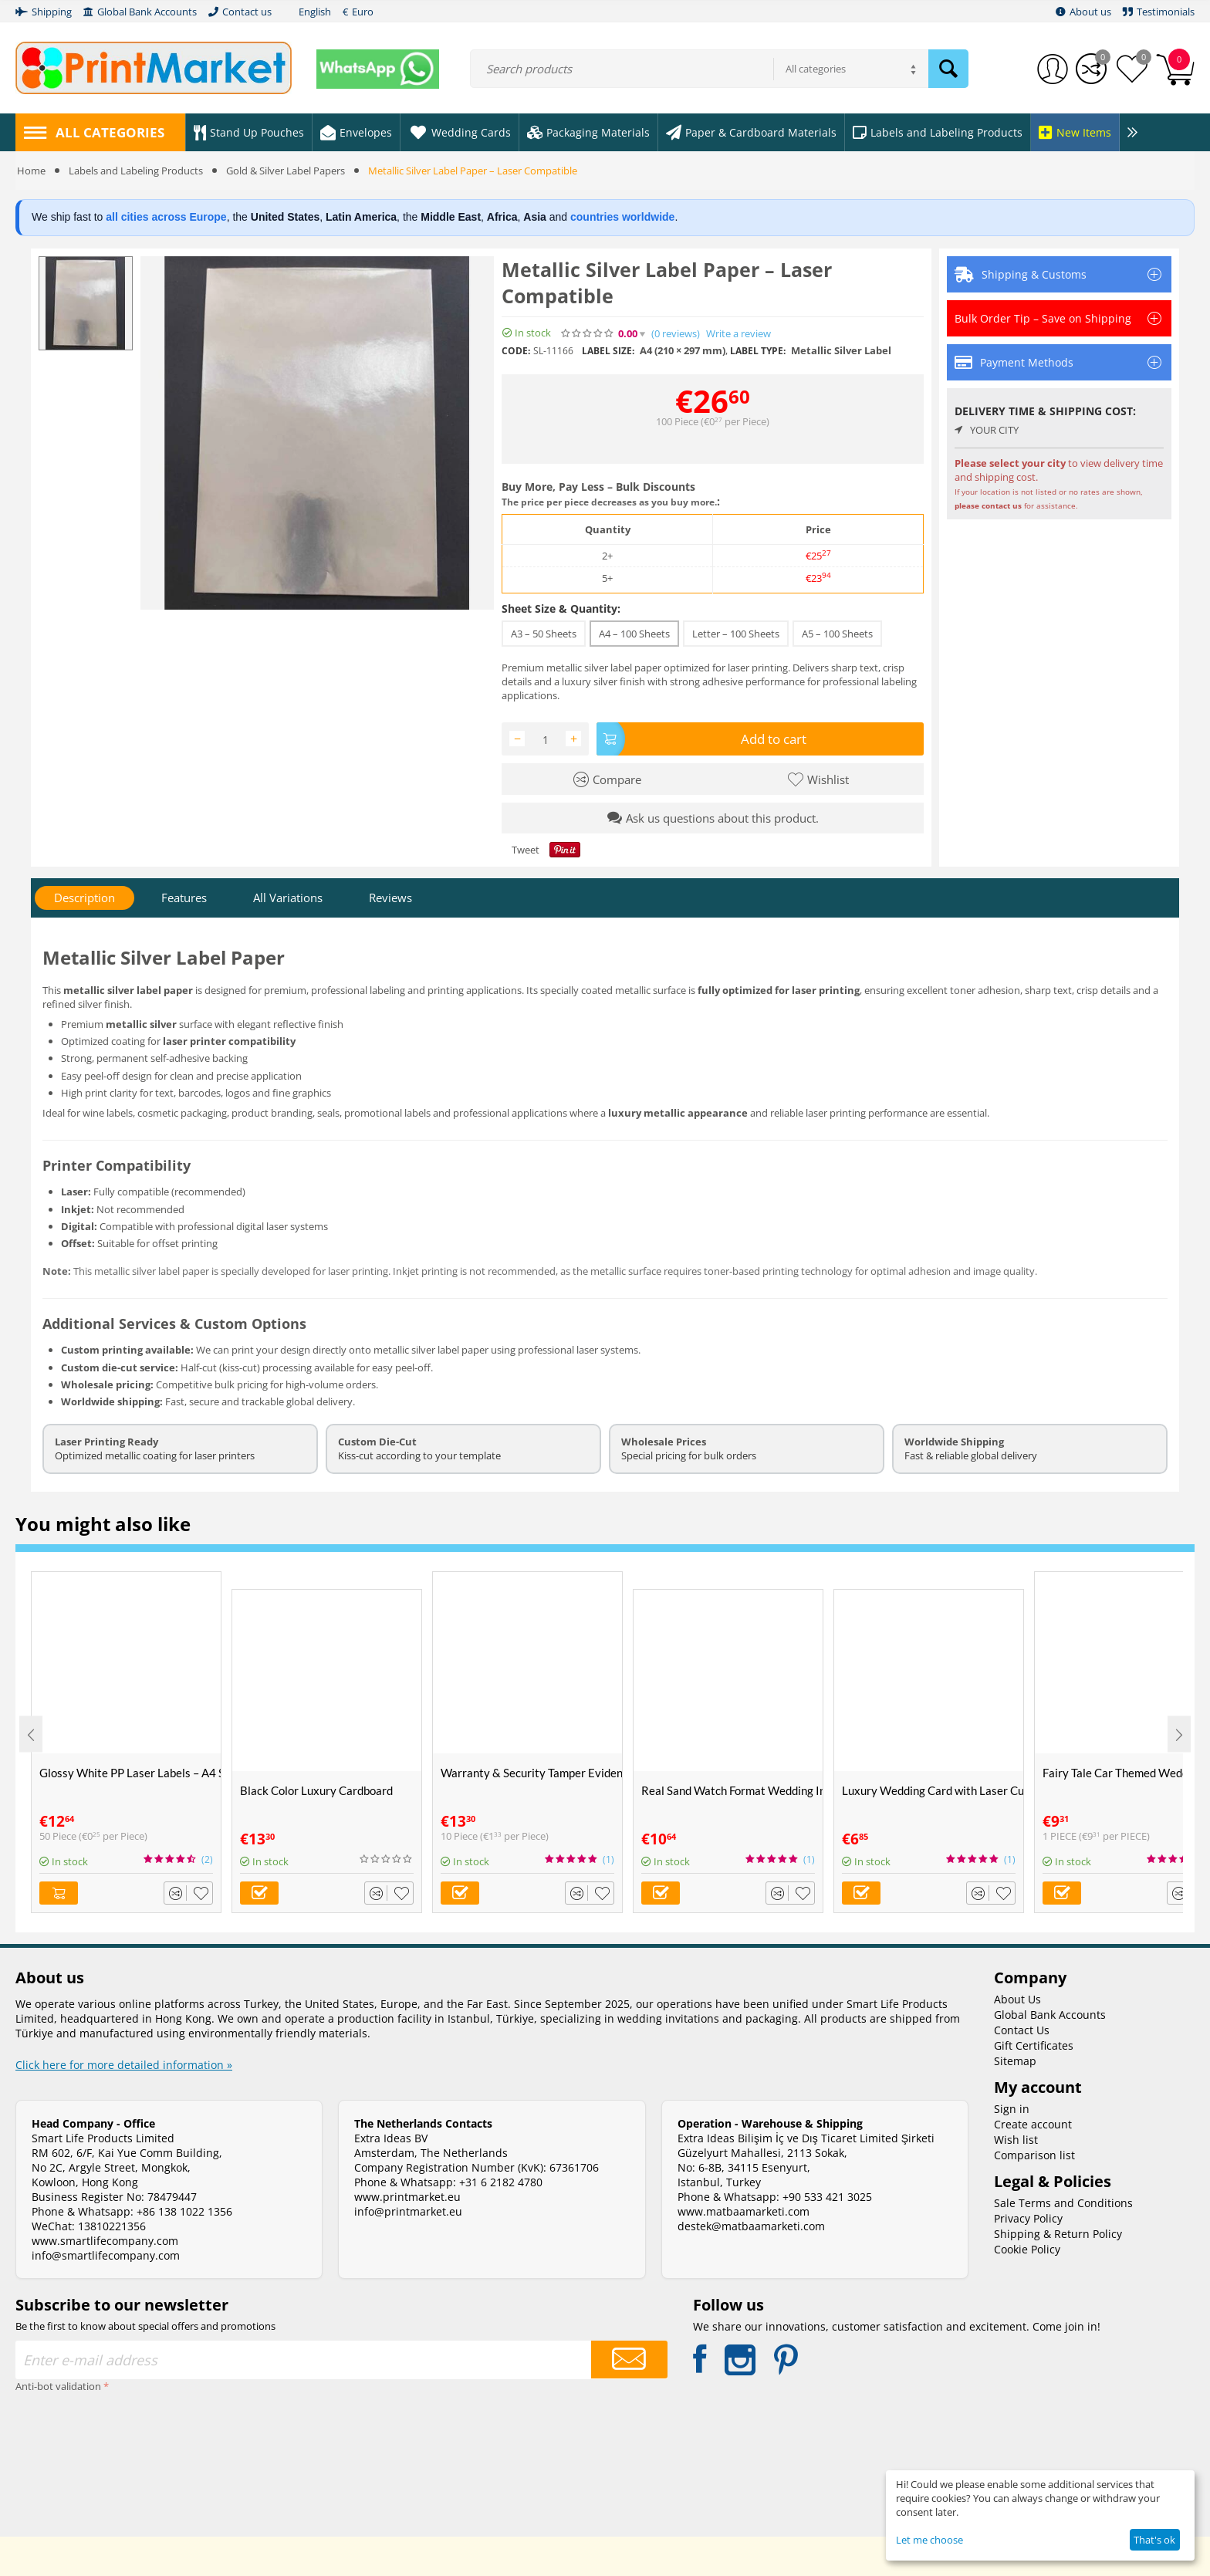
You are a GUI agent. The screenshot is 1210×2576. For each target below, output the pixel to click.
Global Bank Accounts (1050, 2013)
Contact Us (1021, 2029)
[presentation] (78, 2451)
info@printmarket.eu (408, 2210)
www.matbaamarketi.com (743, 2210)
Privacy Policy (1028, 2217)
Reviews (390, 897)
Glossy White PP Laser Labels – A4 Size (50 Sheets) (130, 1772)
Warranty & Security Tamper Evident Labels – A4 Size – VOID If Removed (531, 1772)
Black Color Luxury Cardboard (316, 1790)
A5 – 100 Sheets (837, 634)
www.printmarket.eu (407, 2196)
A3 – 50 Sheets (543, 634)
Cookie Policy (1027, 2248)
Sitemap (1015, 2060)
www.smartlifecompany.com (105, 2240)
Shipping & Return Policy (1058, 2233)
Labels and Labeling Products (136, 170)
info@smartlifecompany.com (106, 2254)
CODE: (516, 350)
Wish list (1016, 2138)
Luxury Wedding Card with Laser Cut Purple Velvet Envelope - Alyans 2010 (932, 1790)
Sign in (1011, 2108)
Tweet (525, 849)
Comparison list (1034, 2154)
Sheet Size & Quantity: (561, 608)
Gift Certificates (1033, 2044)
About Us (1017, 1998)
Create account (1033, 2123)
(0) (675, 334)
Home (31, 170)
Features (184, 897)
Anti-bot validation (58, 2385)
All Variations (288, 897)
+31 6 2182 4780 (500, 2181)
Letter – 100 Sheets (735, 634)
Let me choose (929, 2540)
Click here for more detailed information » (123, 2064)
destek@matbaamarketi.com (751, 2225)
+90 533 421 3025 (827, 2196)
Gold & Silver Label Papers (285, 170)
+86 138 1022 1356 (184, 2210)
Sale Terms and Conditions (1063, 2202)
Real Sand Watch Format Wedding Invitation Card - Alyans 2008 (732, 1790)
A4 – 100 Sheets (634, 634)
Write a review (738, 334)
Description (84, 897)
